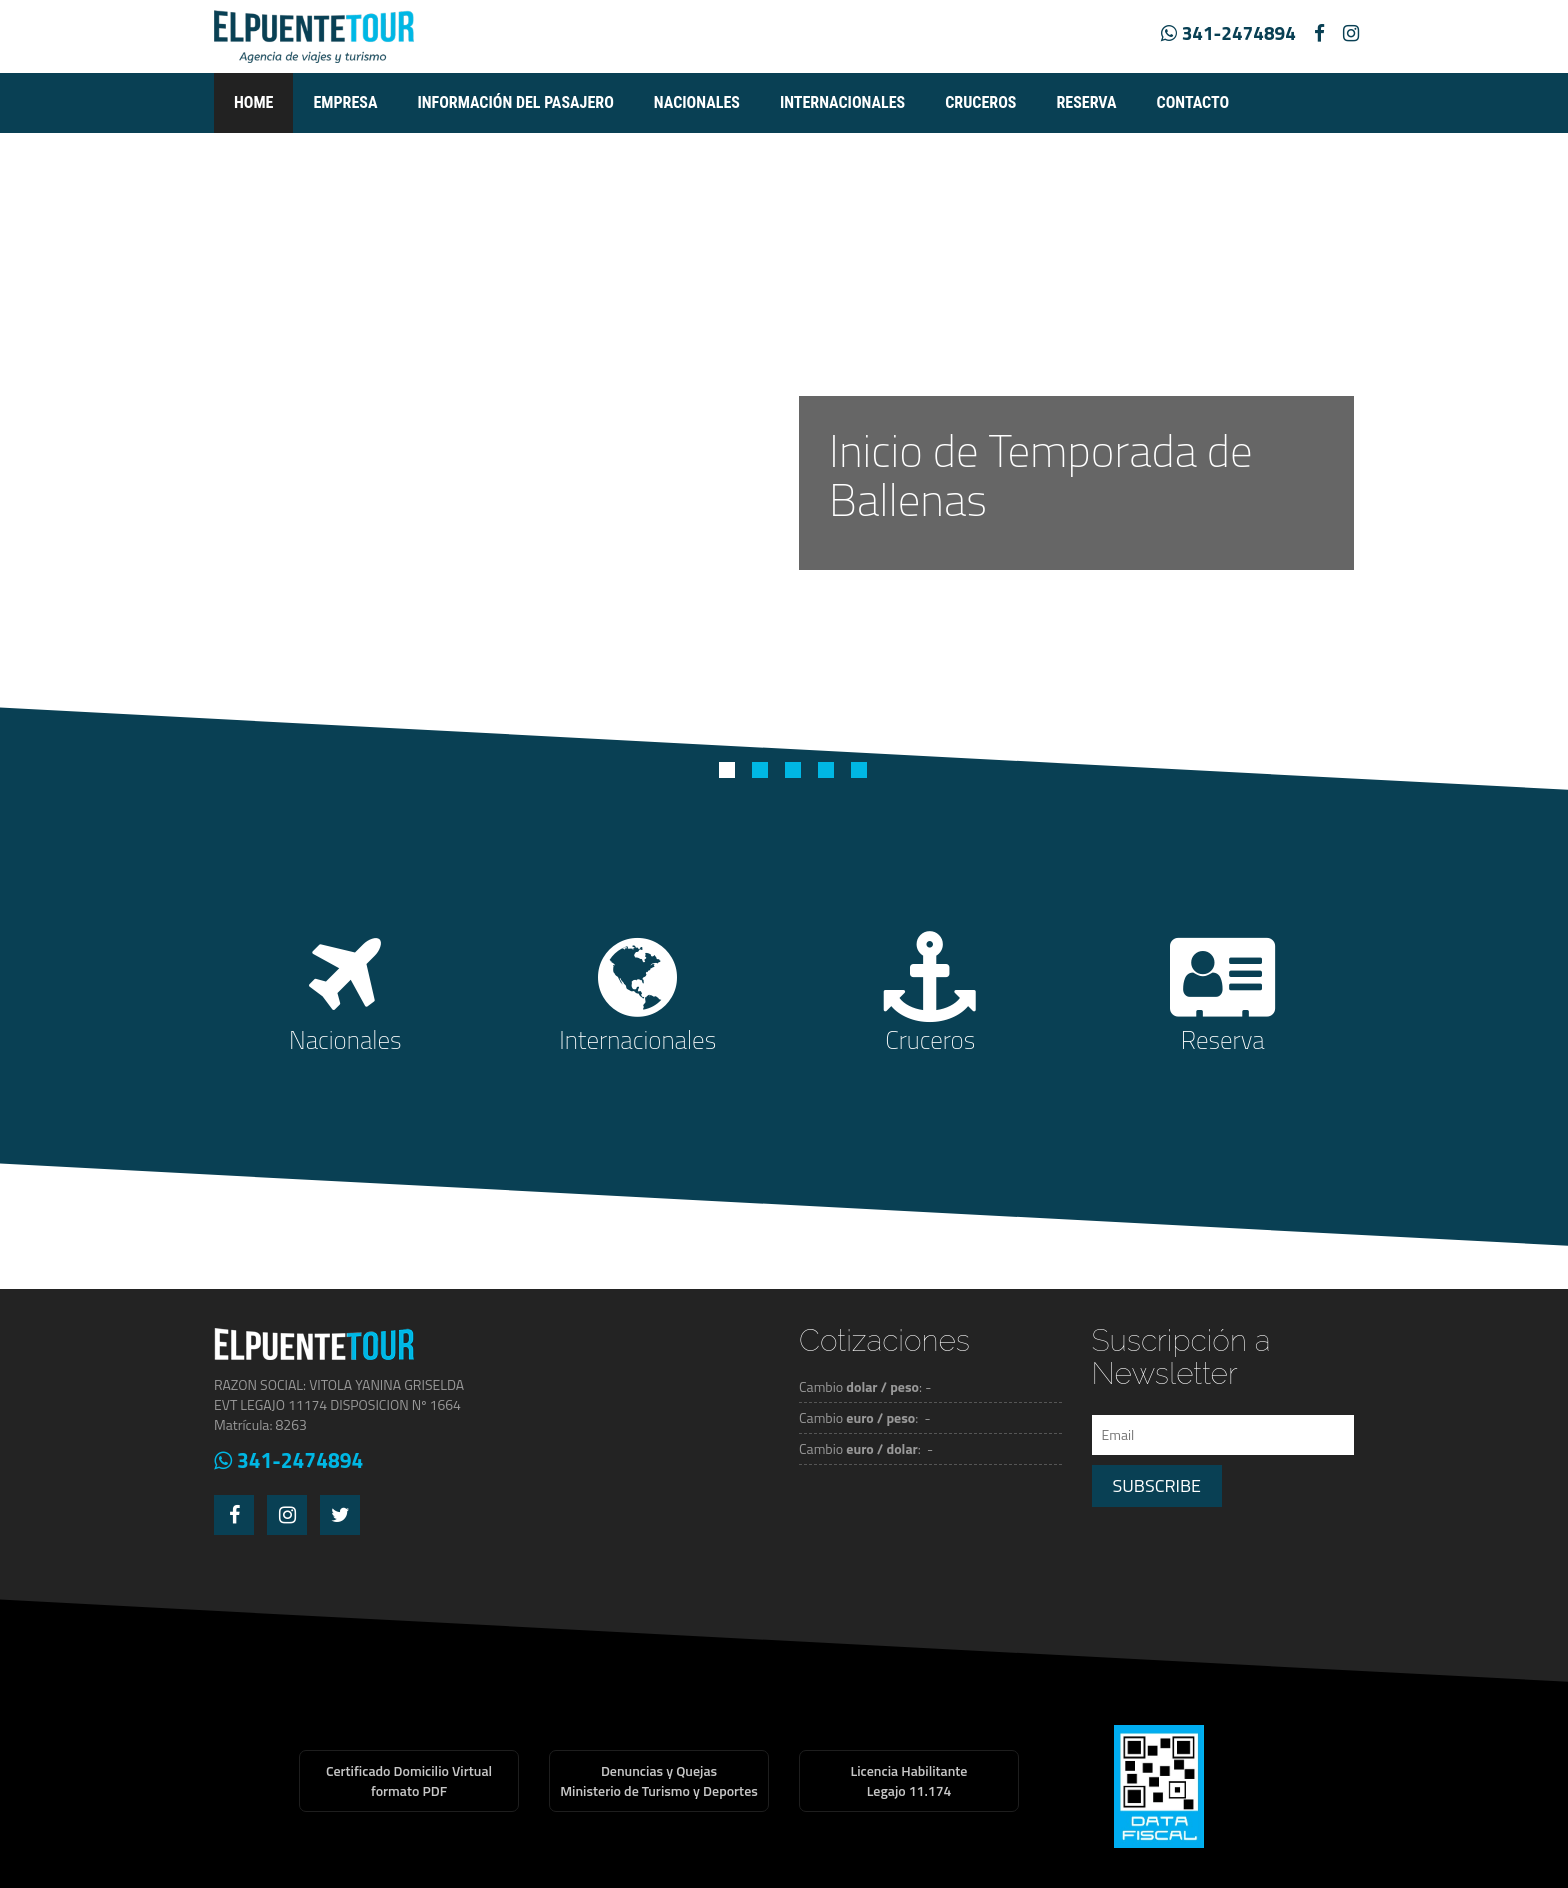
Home (253, 102)
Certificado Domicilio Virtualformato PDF (409, 1780)
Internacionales (842, 102)
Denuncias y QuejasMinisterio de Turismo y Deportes (659, 1780)
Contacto (1193, 102)
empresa (345, 102)
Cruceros (980, 102)
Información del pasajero (515, 102)
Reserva (1086, 102)
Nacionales (697, 102)
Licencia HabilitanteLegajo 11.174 (909, 1780)
